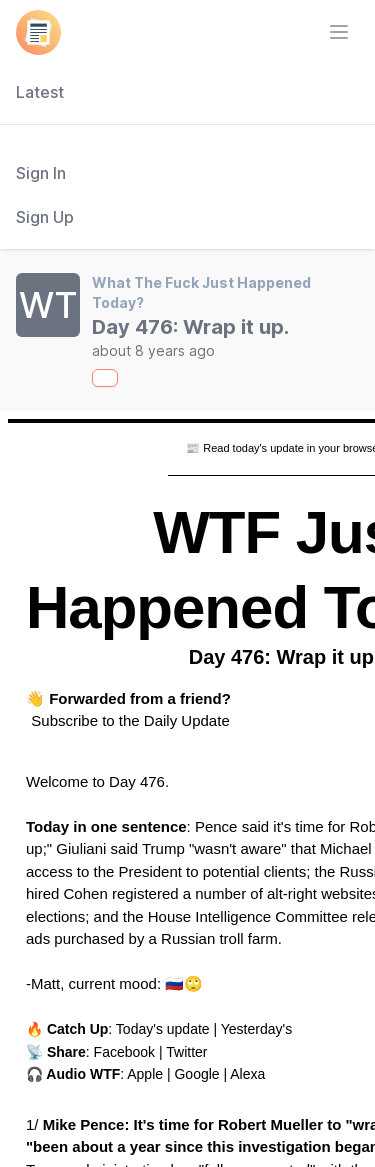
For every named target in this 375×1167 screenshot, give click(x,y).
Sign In (41, 173)
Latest (40, 92)
